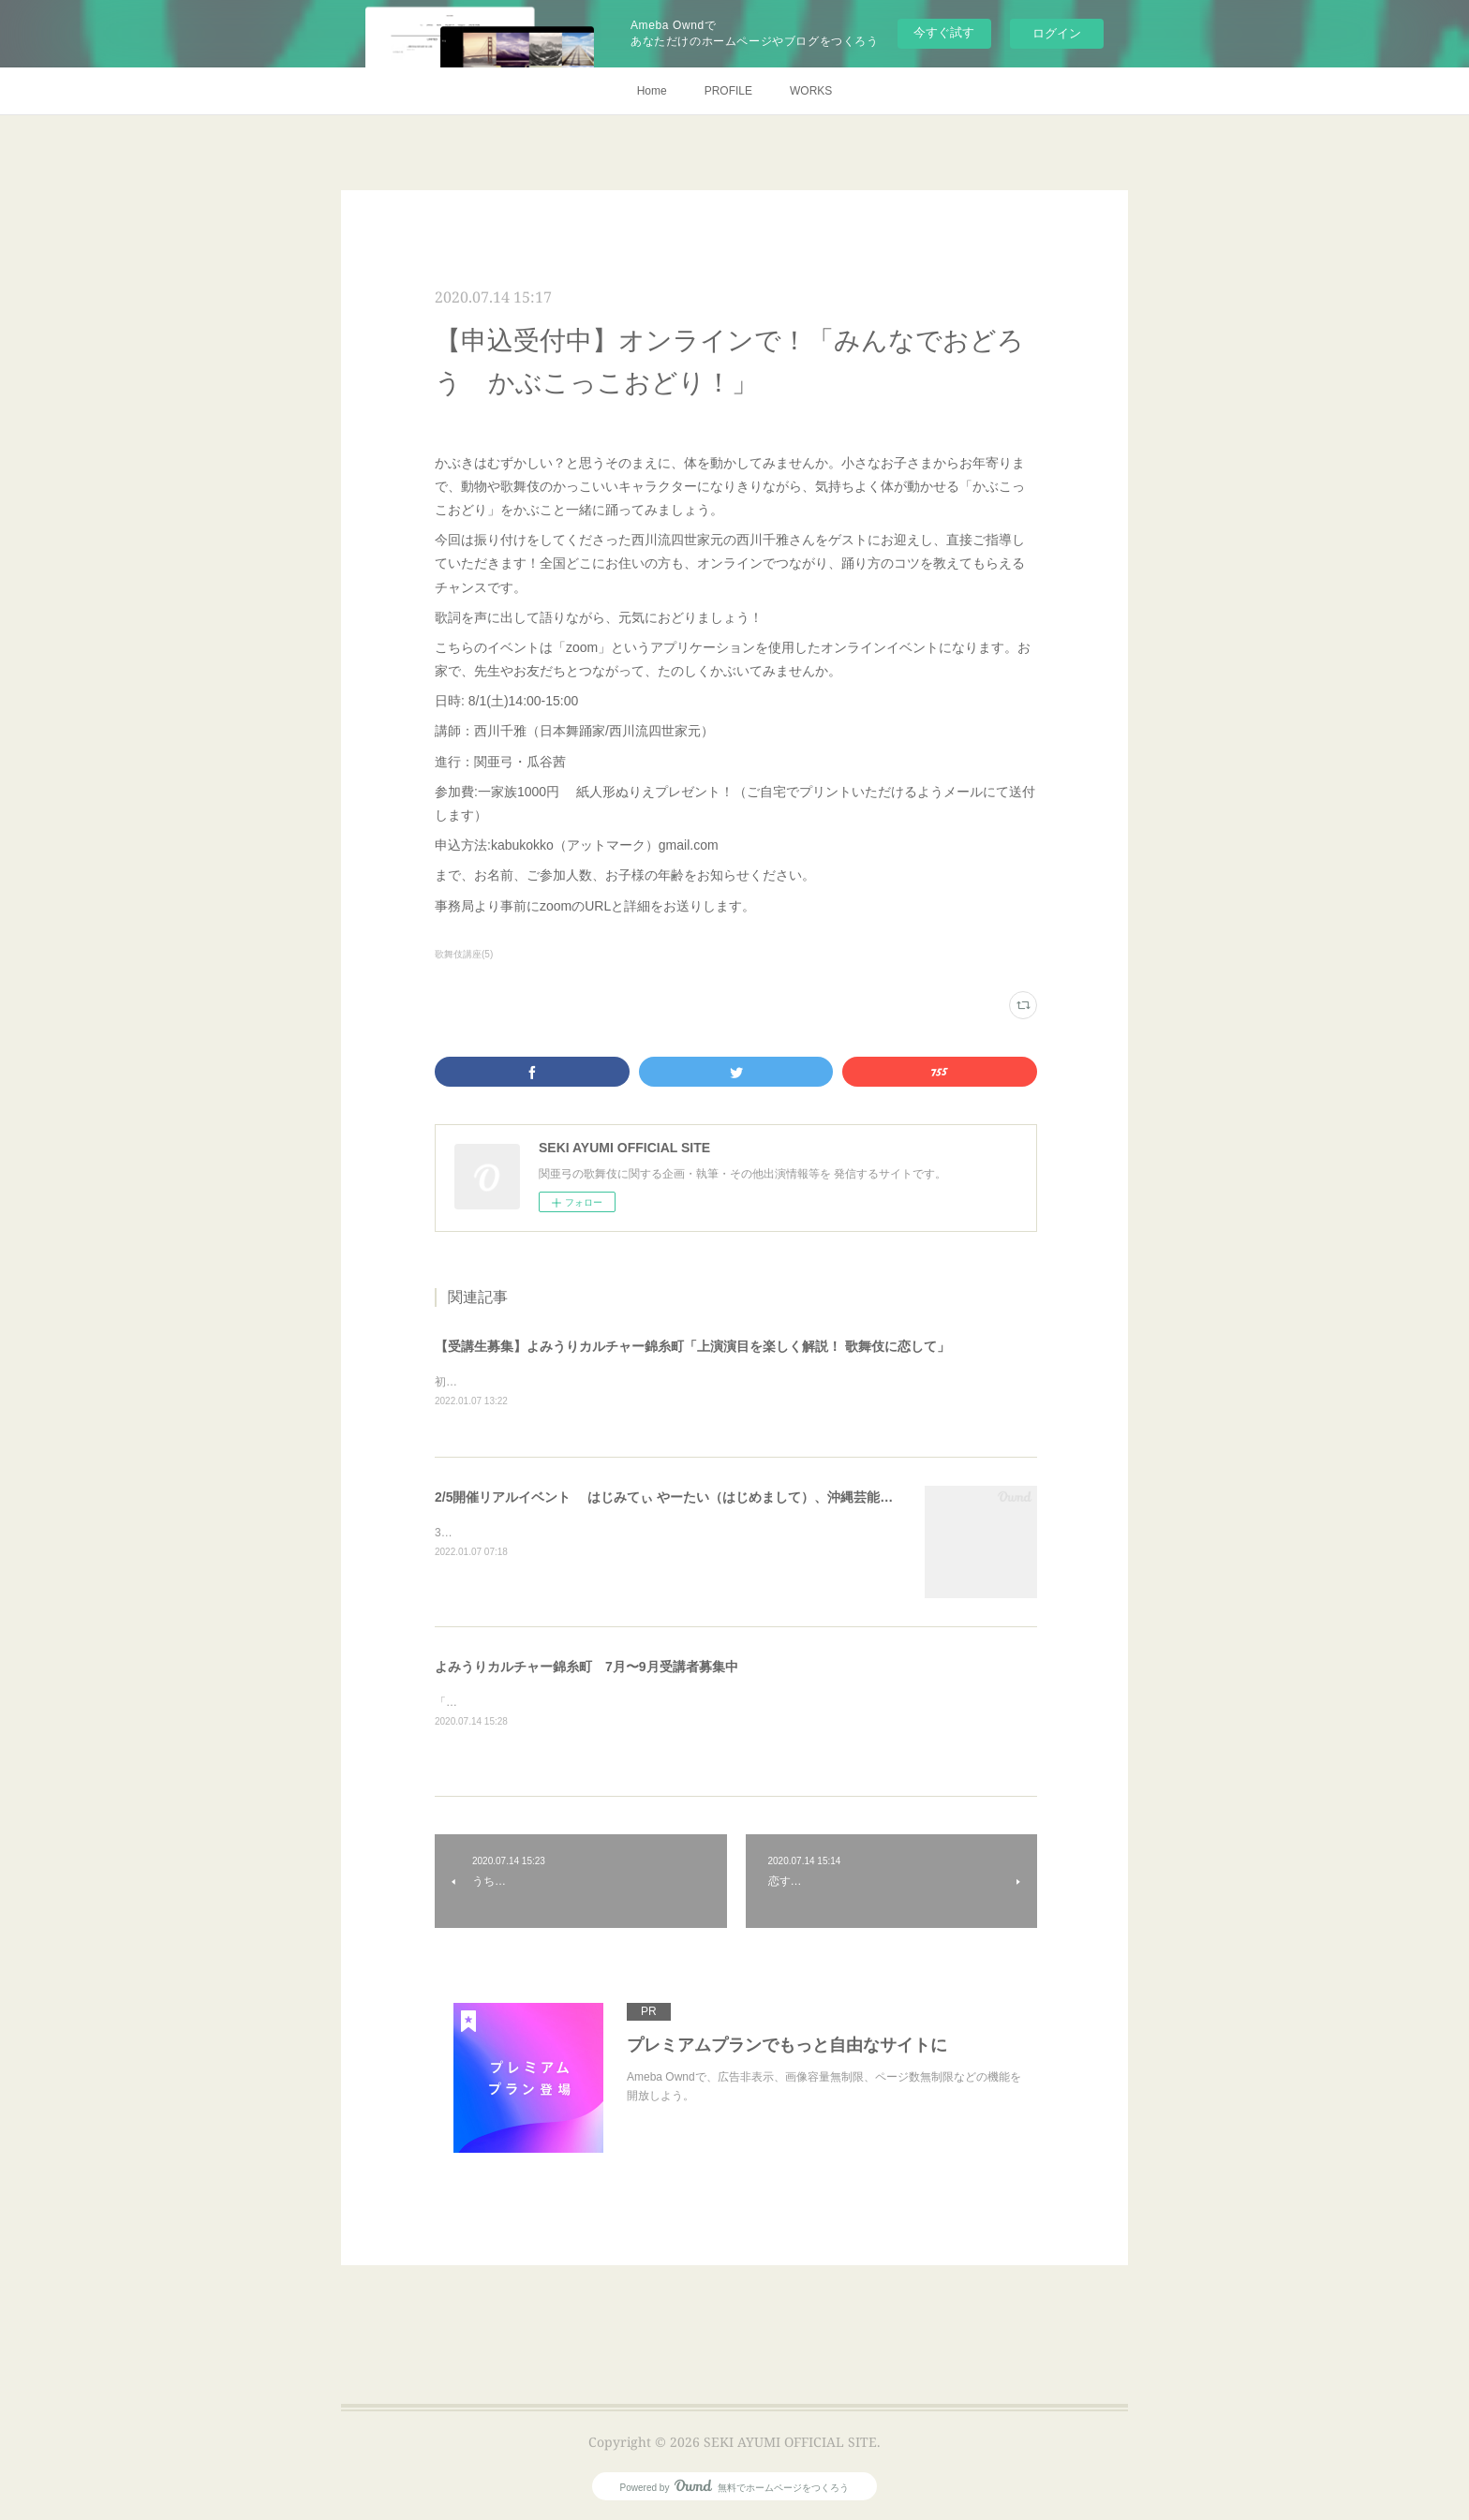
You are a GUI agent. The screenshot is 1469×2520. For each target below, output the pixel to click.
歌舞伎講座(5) (464, 954)
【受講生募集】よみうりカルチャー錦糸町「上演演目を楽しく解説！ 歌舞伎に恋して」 (692, 1346)
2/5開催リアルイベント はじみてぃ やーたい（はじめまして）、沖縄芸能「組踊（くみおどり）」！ (736, 1497)
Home (652, 90)
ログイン (1056, 33)
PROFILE (728, 90)
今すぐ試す (943, 32)
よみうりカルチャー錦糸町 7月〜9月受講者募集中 (586, 1667)
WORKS (811, 90)
